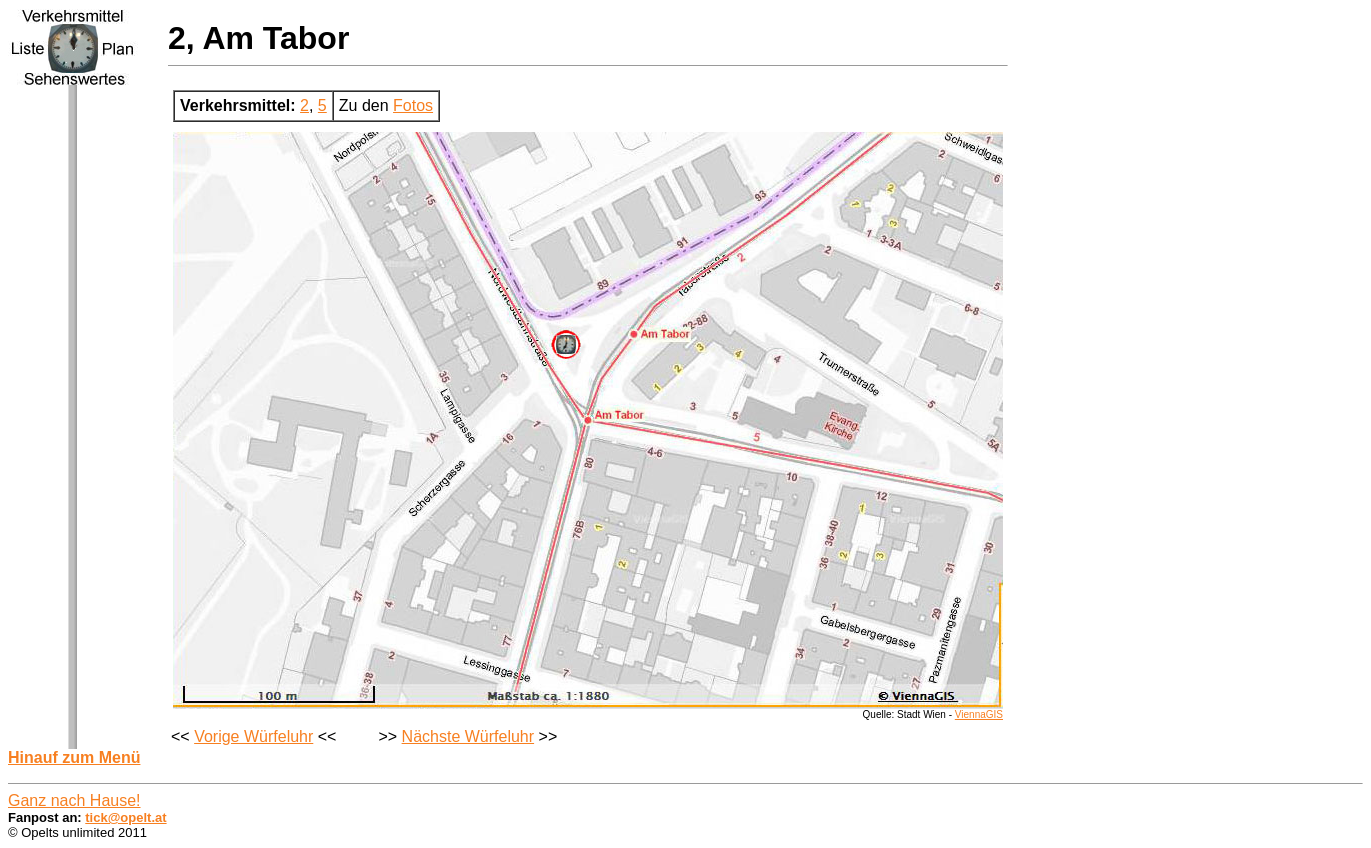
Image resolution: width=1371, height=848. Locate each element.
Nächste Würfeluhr (468, 736)
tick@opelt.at (125, 817)
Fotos (413, 105)
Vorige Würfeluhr (253, 736)
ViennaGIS (979, 714)
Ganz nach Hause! (74, 800)
